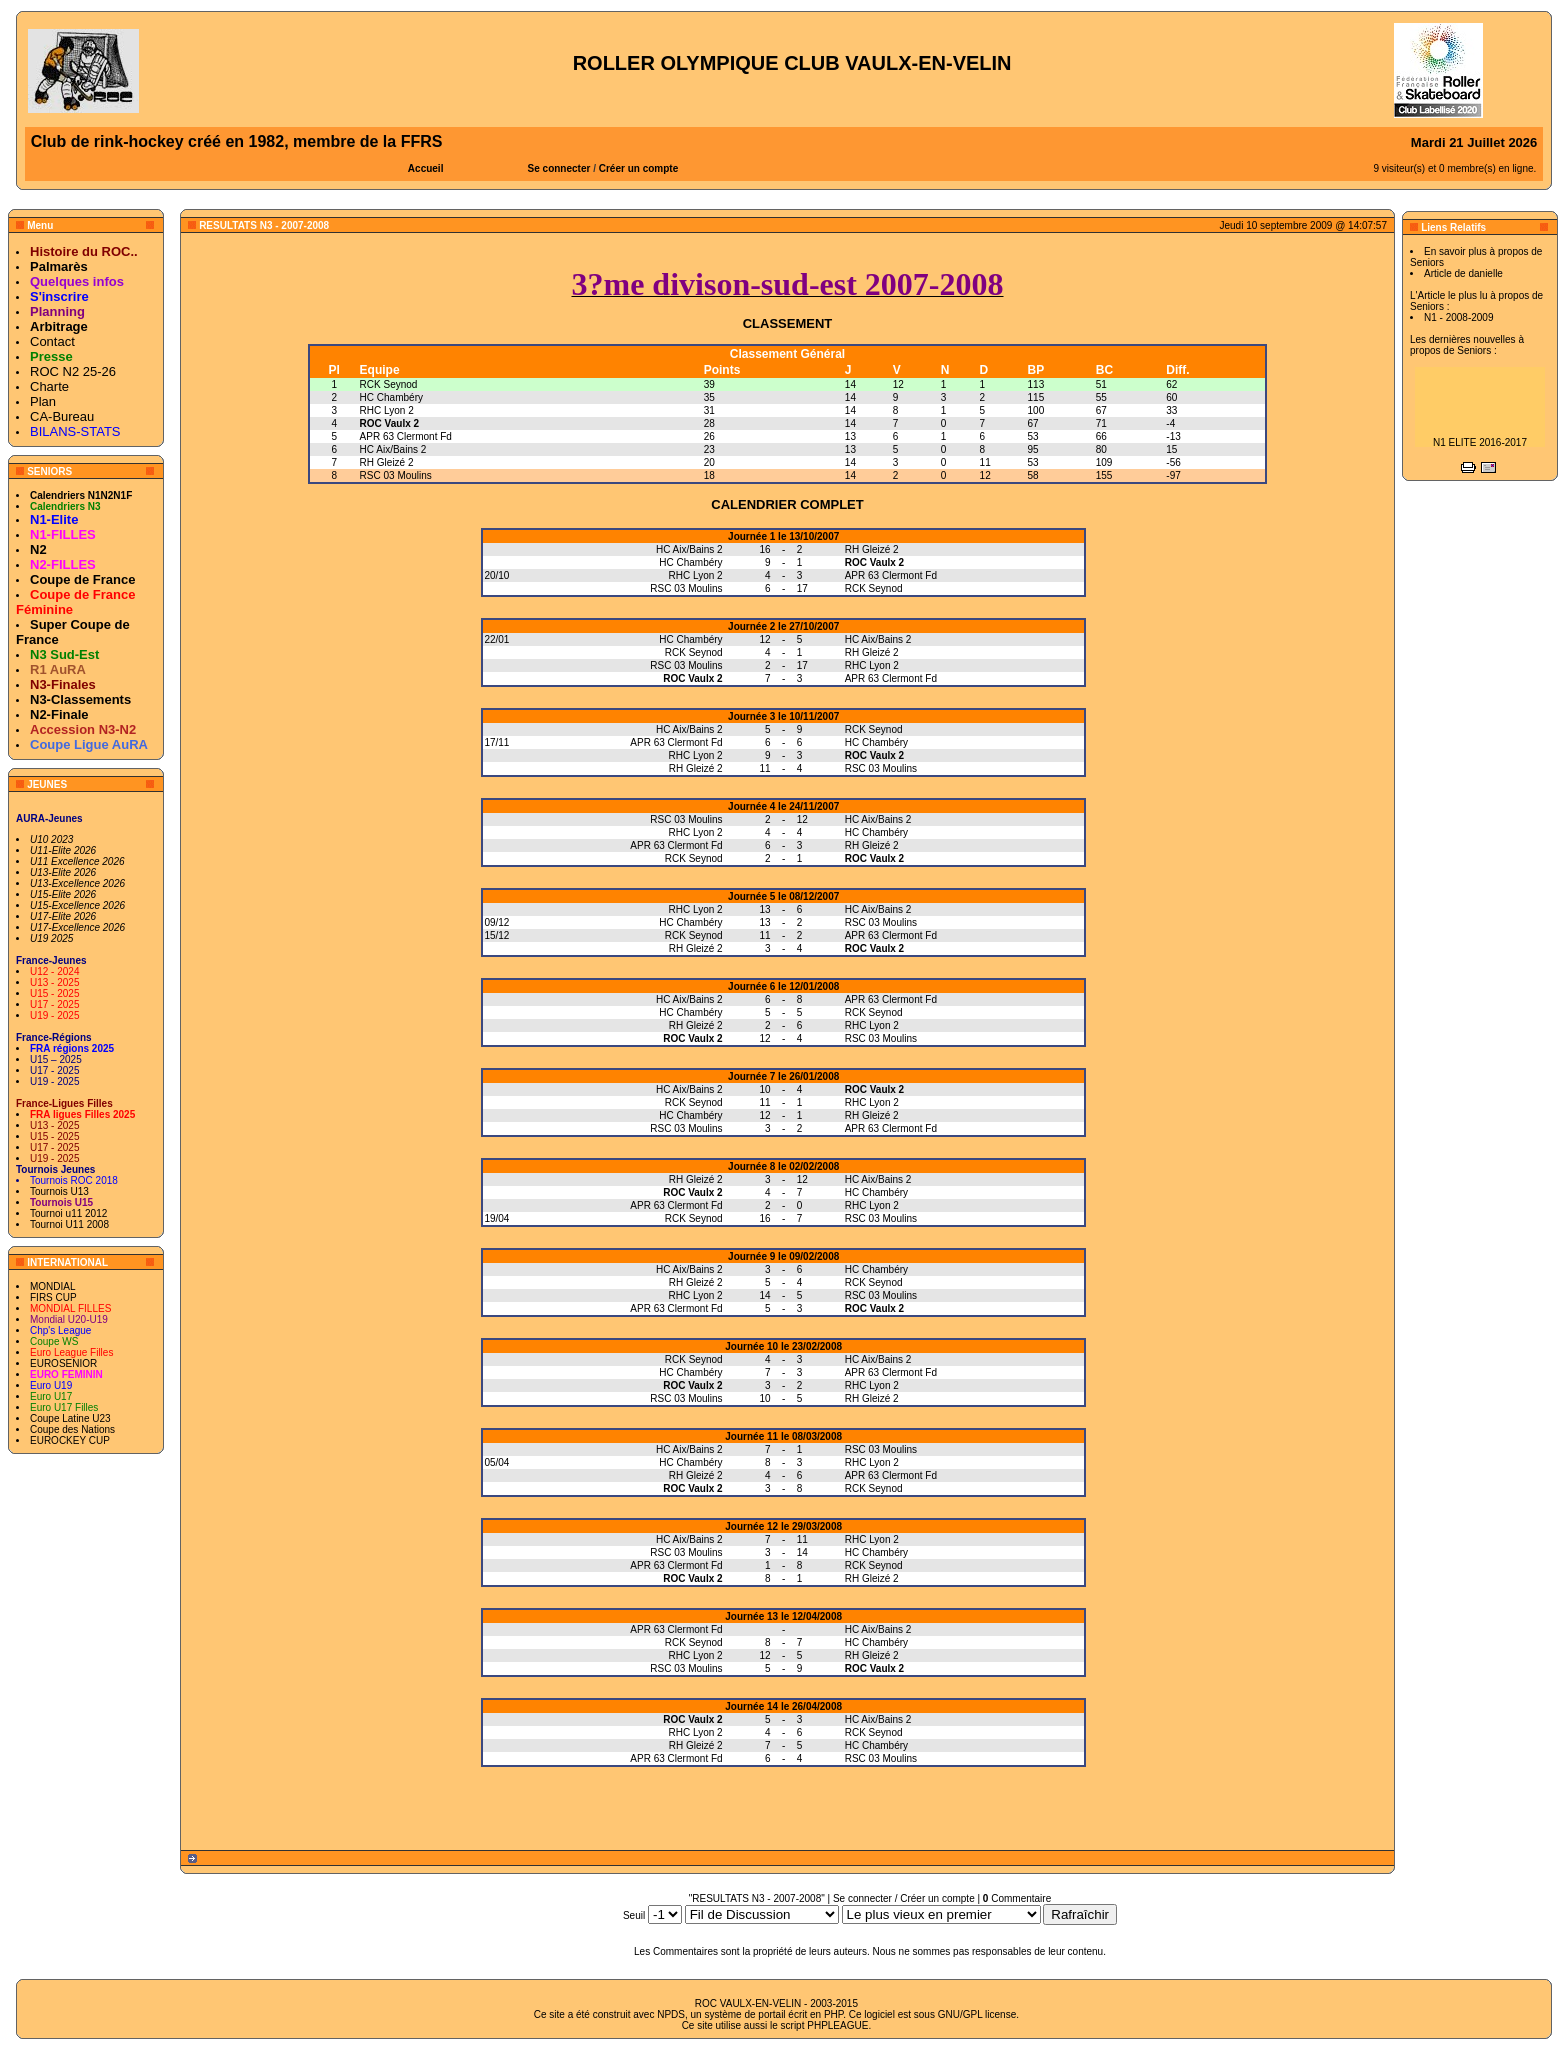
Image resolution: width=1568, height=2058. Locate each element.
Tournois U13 (59, 1191)
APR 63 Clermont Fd (406, 436)
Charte (49, 386)
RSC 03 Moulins (396, 475)
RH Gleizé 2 (387, 462)
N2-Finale (59, 714)
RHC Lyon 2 (387, 410)
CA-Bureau (62, 416)
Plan (43, 401)
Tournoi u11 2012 (68, 1213)
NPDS (671, 2014)
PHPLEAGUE (837, 2025)
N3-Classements (80, 699)
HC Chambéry (391, 397)
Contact (52, 341)
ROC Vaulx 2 (389, 423)
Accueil (426, 168)
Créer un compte (638, 168)
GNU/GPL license (977, 2014)
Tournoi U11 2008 (69, 1224)
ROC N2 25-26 (73, 371)
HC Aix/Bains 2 (393, 449)
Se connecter (559, 168)
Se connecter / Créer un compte (904, 1898)
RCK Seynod (389, 384)
